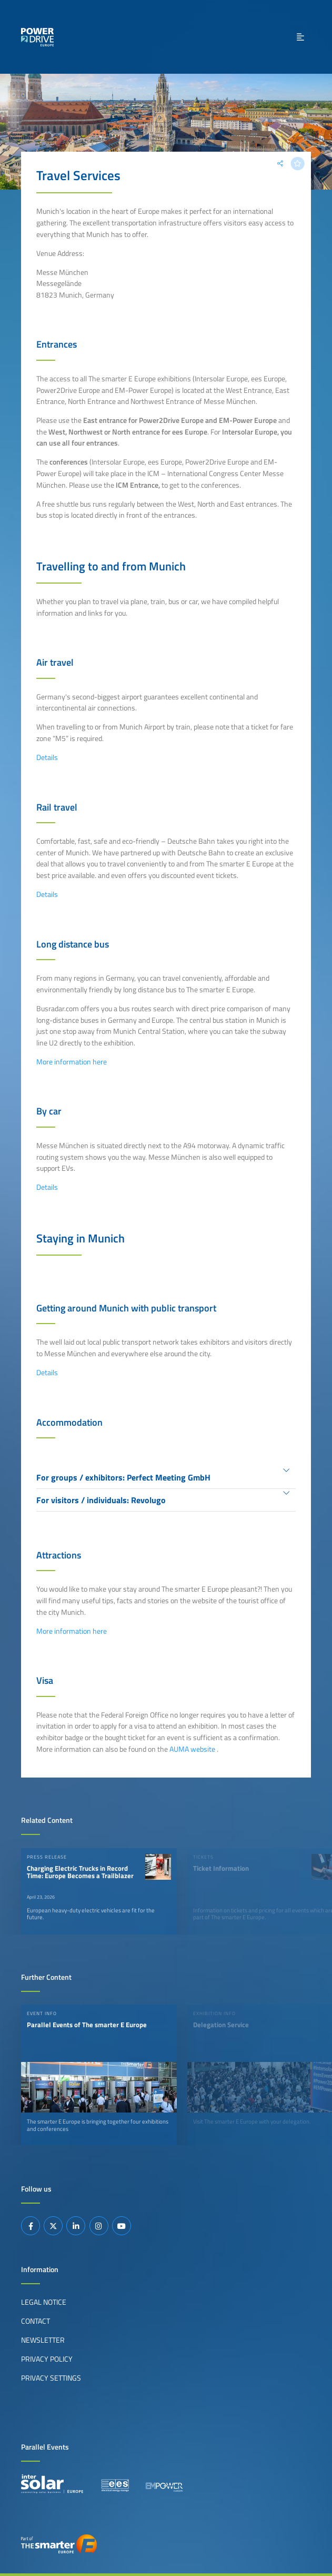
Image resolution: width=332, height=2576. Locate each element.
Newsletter (43, 2340)
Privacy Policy (47, 2359)
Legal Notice (43, 2302)
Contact (35, 2321)
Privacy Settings (51, 2378)
